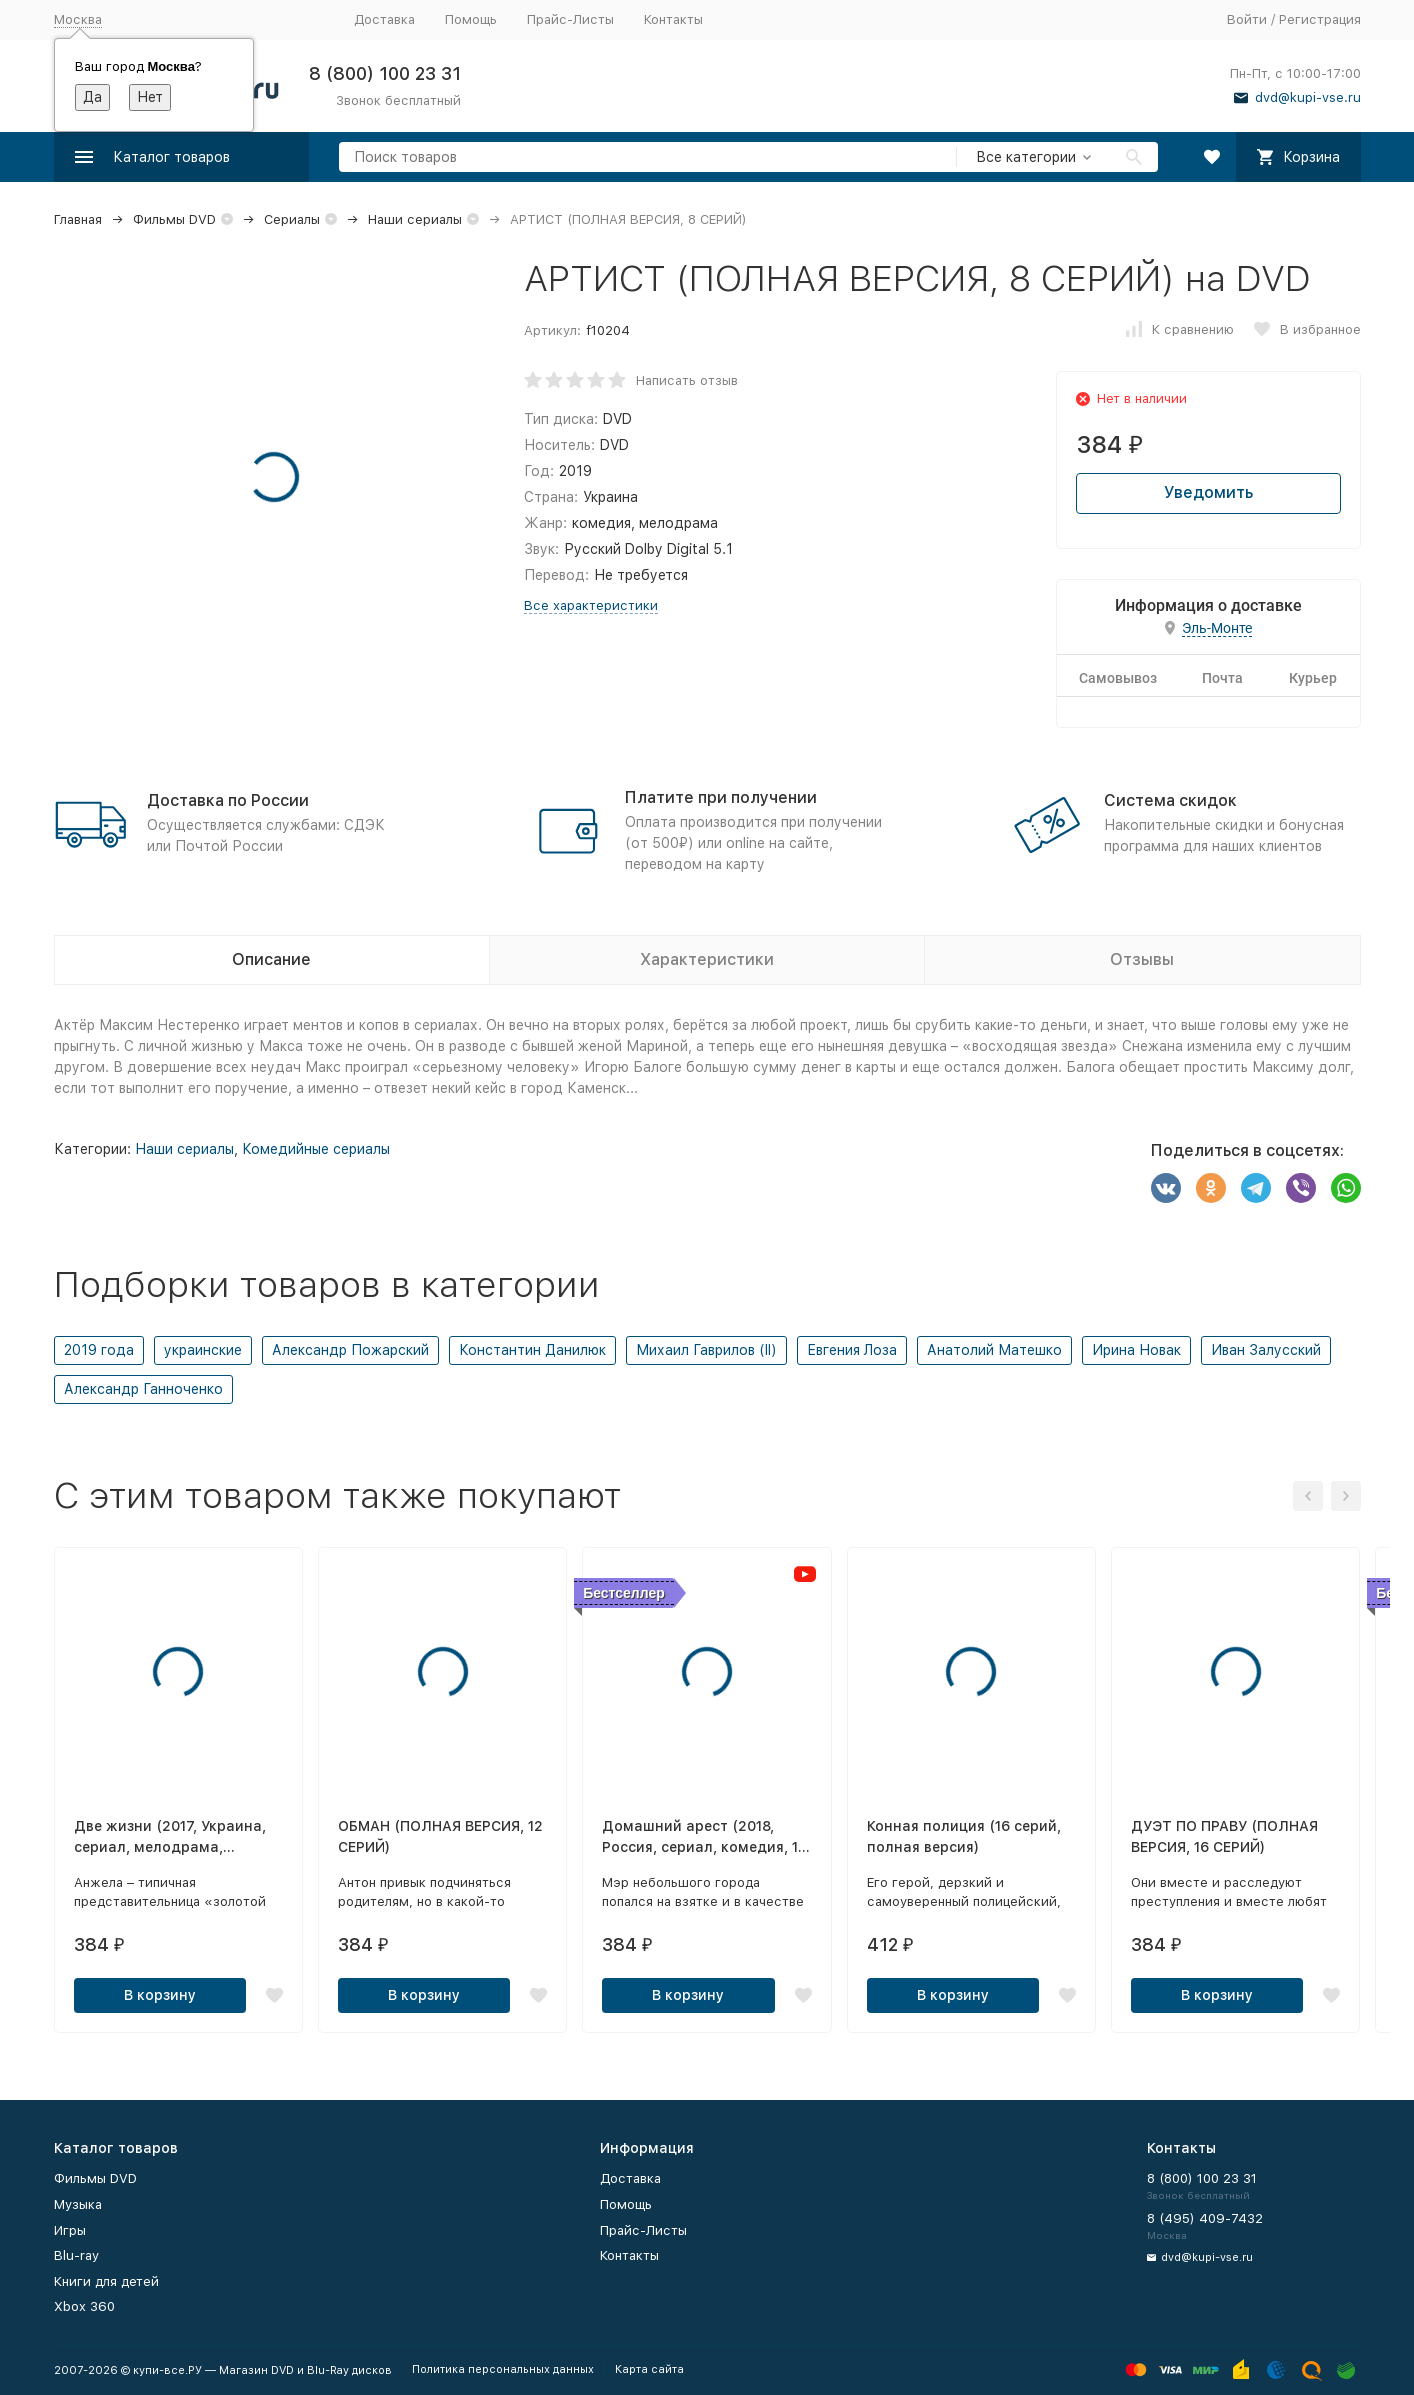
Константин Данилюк (532, 1350)
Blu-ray (76, 2255)
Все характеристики (591, 605)
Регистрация (1320, 19)
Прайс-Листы (570, 19)
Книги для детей (106, 2281)
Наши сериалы (415, 219)
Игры (70, 2230)
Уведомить (1208, 492)
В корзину (160, 1995)
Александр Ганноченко (143, 1389)
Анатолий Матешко (994, 1350)
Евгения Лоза (852, 1350)
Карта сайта (649, 2369)
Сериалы (292, 219)
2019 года (99, 1350)
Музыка (78, 2204)
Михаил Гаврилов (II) (706, 1350)
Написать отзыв (687, 380)
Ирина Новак (1136, 1350)
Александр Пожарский (350, 1350)
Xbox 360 (84, 2306)
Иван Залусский (1266, 1350)
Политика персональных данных (503, 2369)
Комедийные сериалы (316, 1149)
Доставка (384, 19)
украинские (203, 1350)
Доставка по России (228, 800)
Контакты (673, 19)
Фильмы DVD (174, 219)
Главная (78, 219)
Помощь (471, 19)
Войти (1247, 19)
